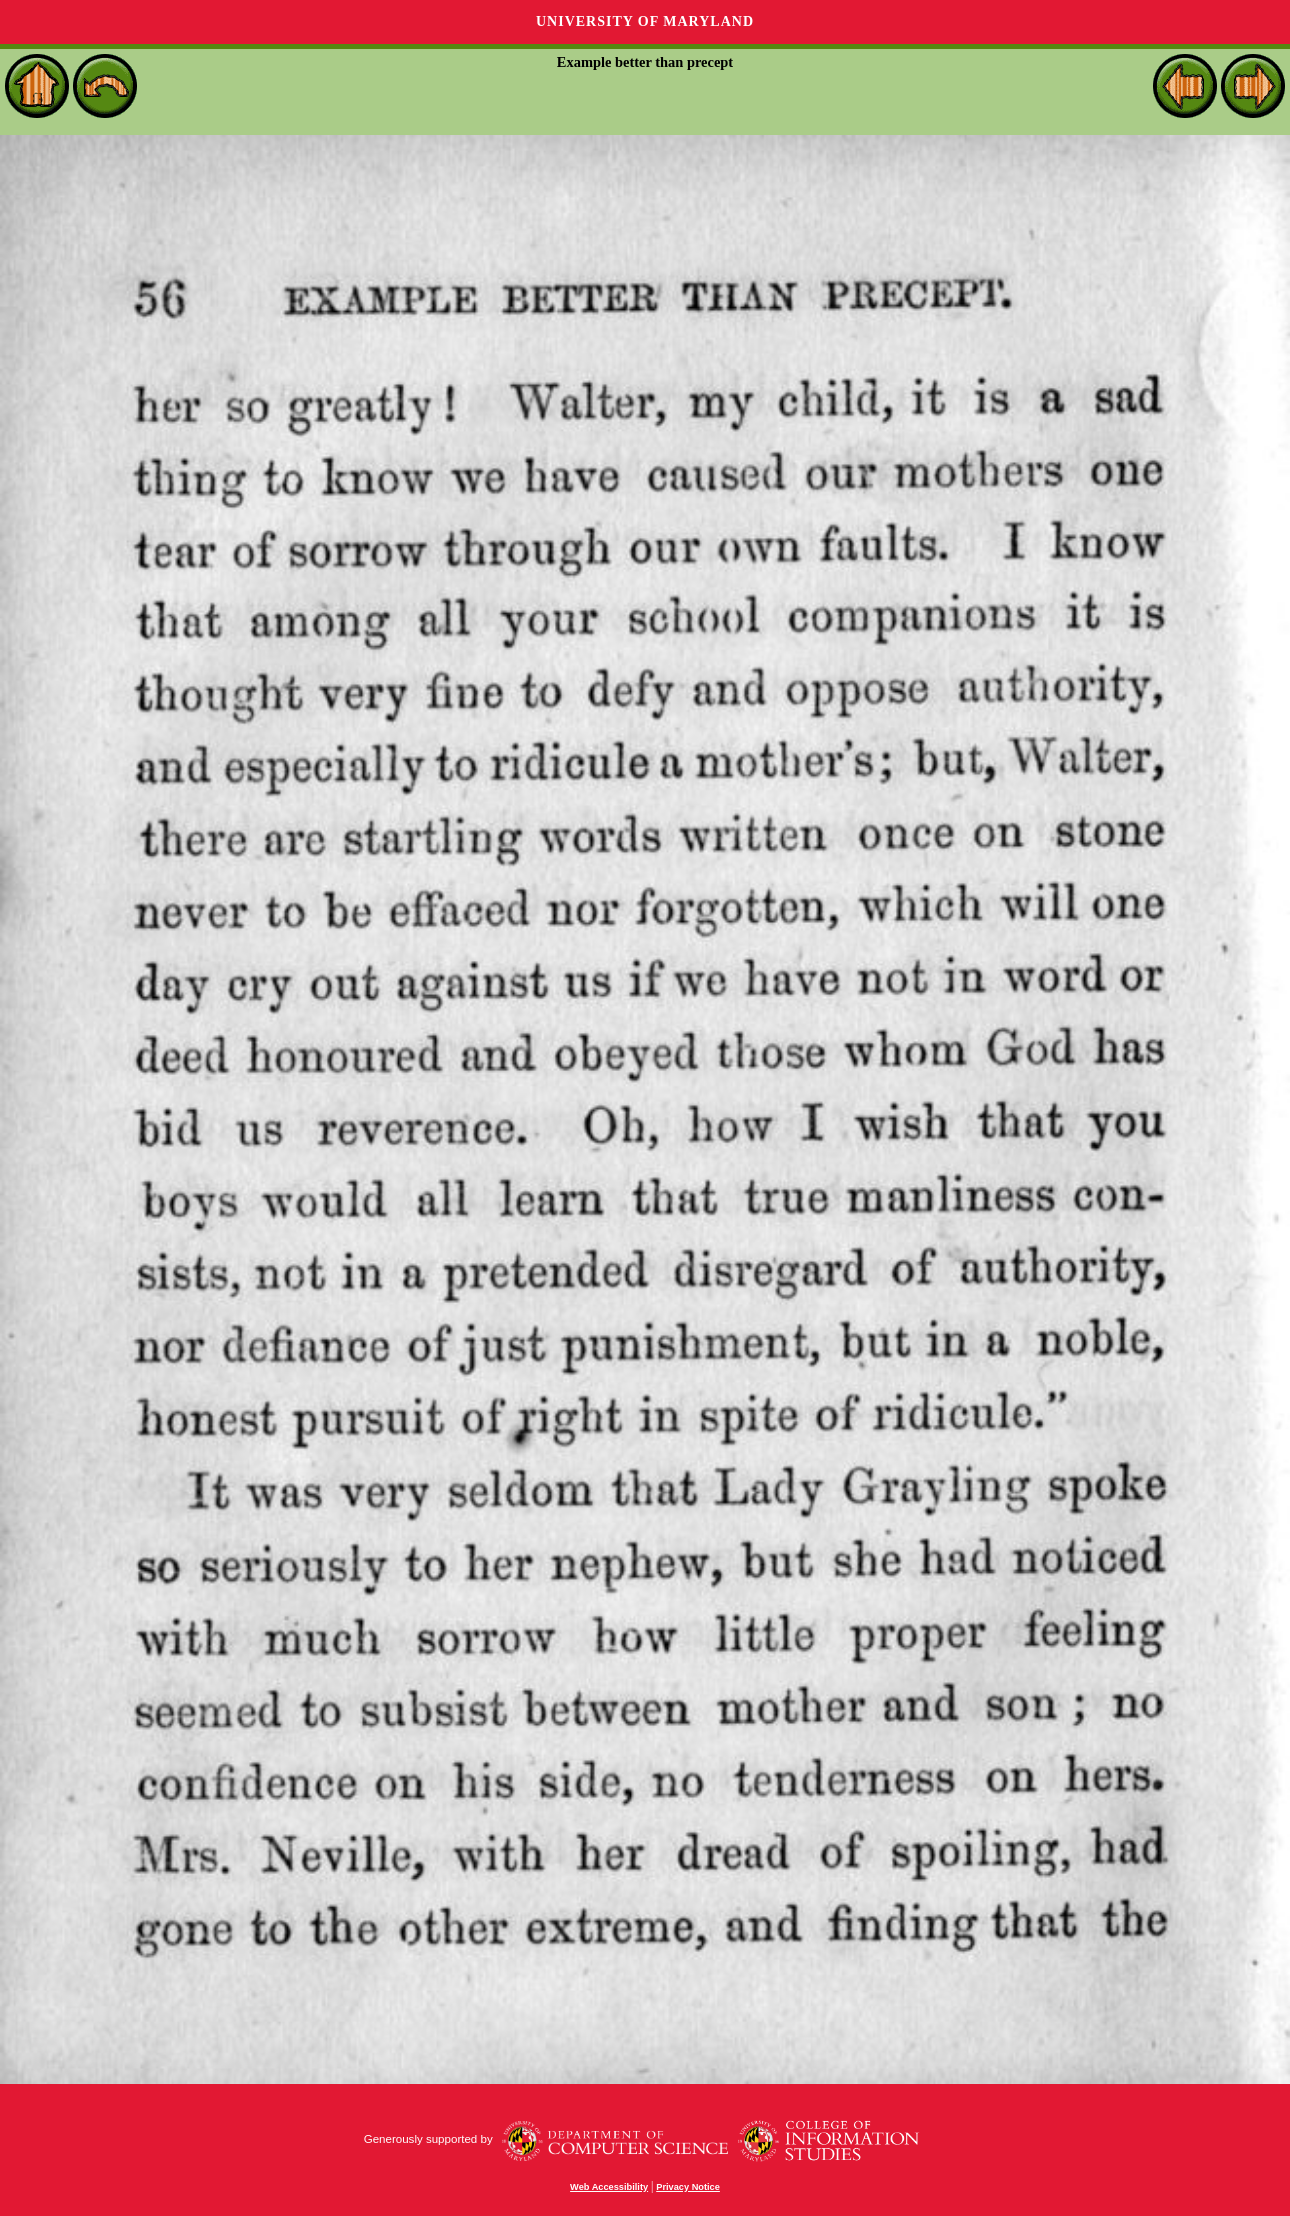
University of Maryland (645, 21)
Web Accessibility (609, 2187)
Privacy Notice (688, 2187)
